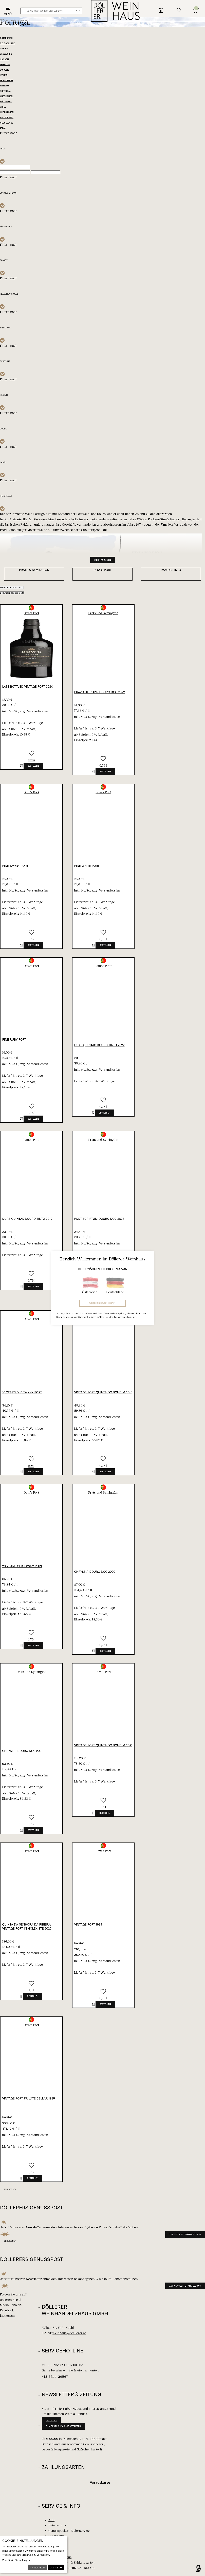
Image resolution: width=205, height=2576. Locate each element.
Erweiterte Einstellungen (16, 2560)
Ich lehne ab (37, 2567)
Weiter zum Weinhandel (102, 1303)
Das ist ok (55, 2567)
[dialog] (33, 2554)
